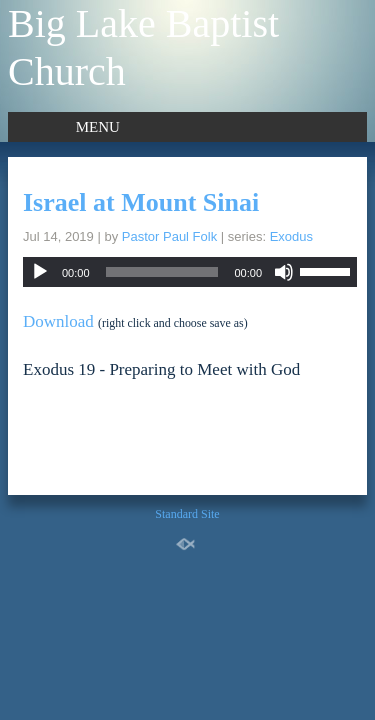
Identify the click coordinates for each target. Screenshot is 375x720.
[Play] (40, 272)
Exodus (291, 236)
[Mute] (284, 272)
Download (58, 321)
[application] (190, 272)
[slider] (162, 272)
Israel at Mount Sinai (141, 202)
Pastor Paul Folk (169, 236)
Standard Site (187, 514)
